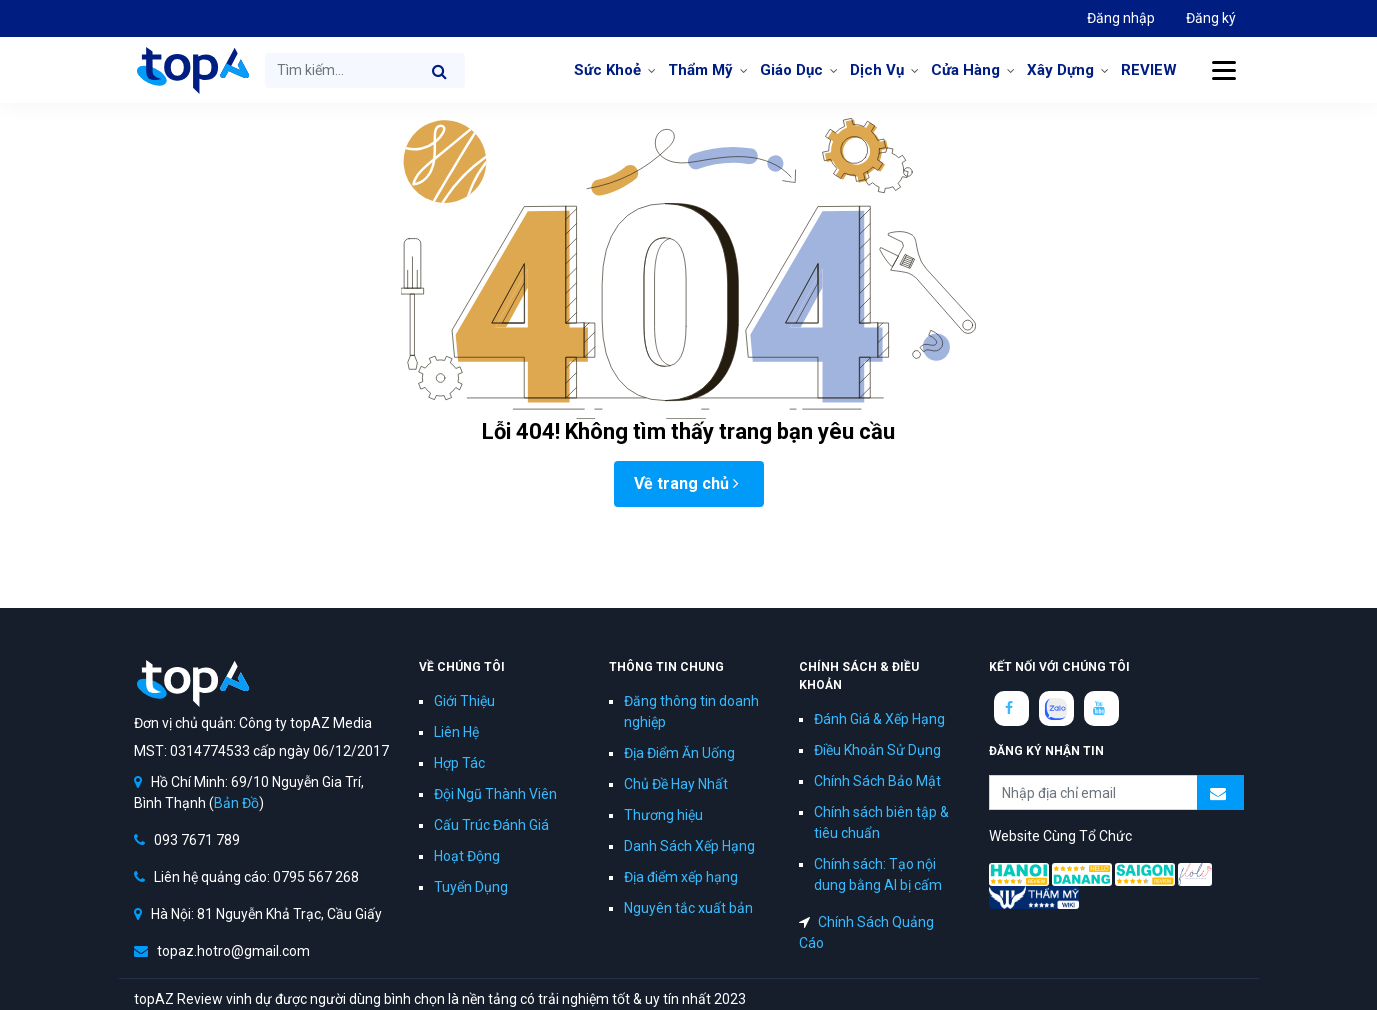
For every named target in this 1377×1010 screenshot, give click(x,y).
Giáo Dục (791, 70)
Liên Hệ (456, 732)
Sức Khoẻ (607, 70)
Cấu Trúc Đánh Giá (491, 825)
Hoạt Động (467, 856)
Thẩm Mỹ (700, 70)
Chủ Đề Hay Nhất (676, 784)
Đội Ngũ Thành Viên (495, 794)
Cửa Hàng (965, 70)
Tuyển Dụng (471, 887)
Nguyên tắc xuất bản (688, 908)
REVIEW (1149, 70)
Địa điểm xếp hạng (681, 877)
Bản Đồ (236, 803)
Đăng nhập (1121, 18)
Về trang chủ (686, 483)
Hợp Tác (459, 763)
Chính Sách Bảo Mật (877, 781)
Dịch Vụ (877, 70)
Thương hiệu (663, 815)
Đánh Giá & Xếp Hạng (879, 719)
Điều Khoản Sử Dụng (877, 750)
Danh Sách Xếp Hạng (689, 846)
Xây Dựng (1060, 70)
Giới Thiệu (464, 701)
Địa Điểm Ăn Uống (679, 753)
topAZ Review (191, 70)
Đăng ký (1211, 18)
